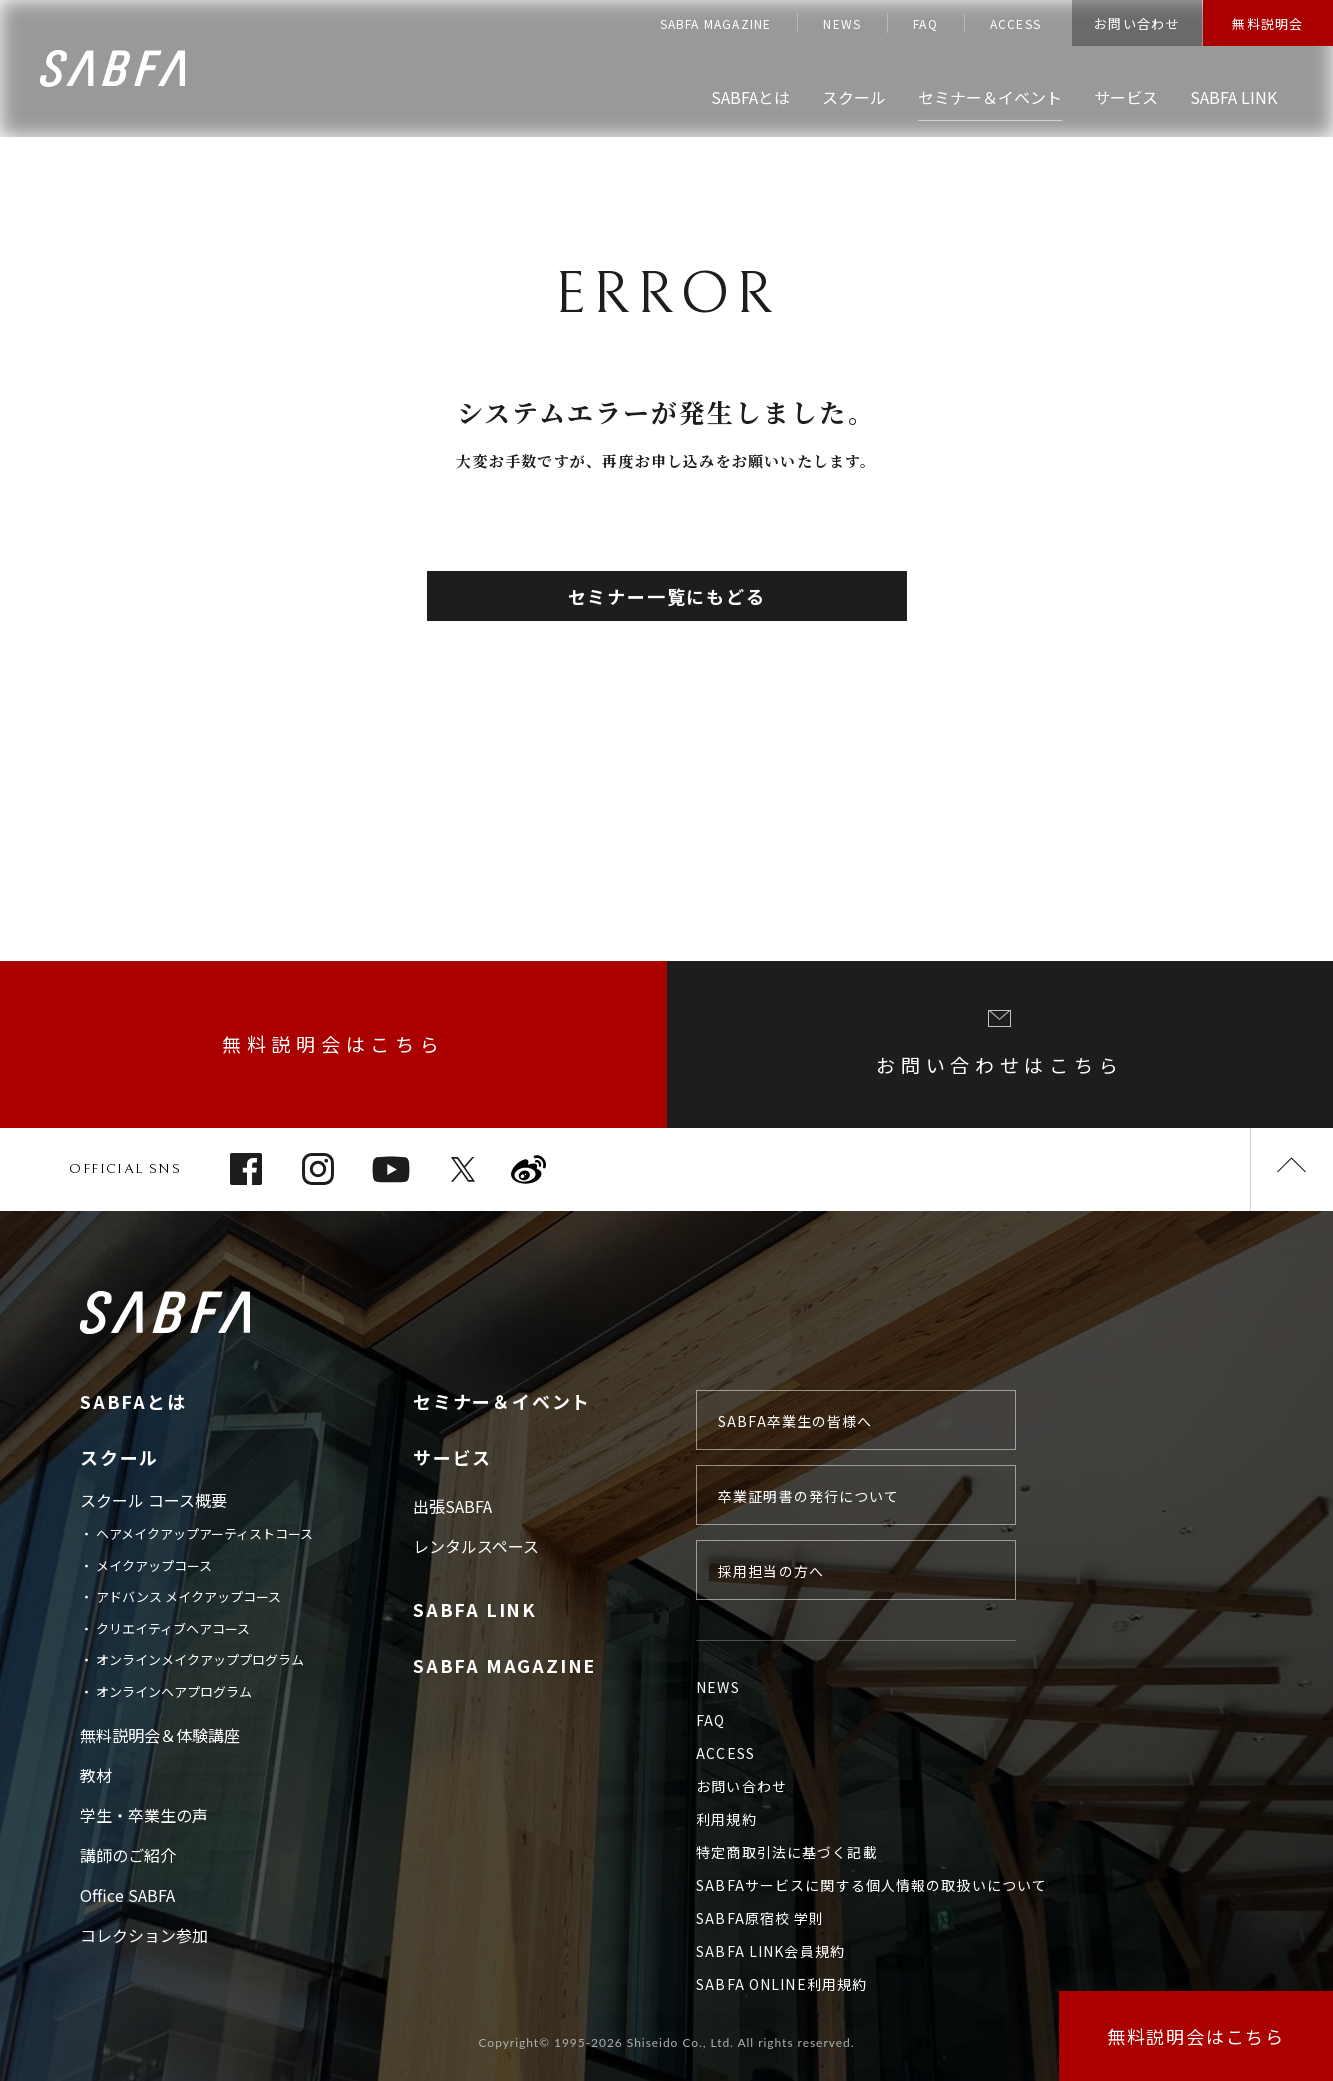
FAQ (925, 23)
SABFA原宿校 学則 (760, 1918)
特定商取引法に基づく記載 (786, 1852)
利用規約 (726, 1819)
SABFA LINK (475, 1609)
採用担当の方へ (771, 1571)
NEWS (842, 23)
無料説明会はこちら (333, 1043)
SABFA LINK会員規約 (770, 1951)
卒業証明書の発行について (808, 1496)
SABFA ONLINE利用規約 (781, 1984)
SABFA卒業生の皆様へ (795, 1421)
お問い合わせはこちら (999, 1044)
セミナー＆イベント (502, 1401)
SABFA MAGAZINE (716, 23)
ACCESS (1015, 23)
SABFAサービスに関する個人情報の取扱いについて (871, 1885)
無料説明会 (1268, 23)
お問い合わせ (1137, 23)
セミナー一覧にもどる (667, 596)
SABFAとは (133, 1401)
